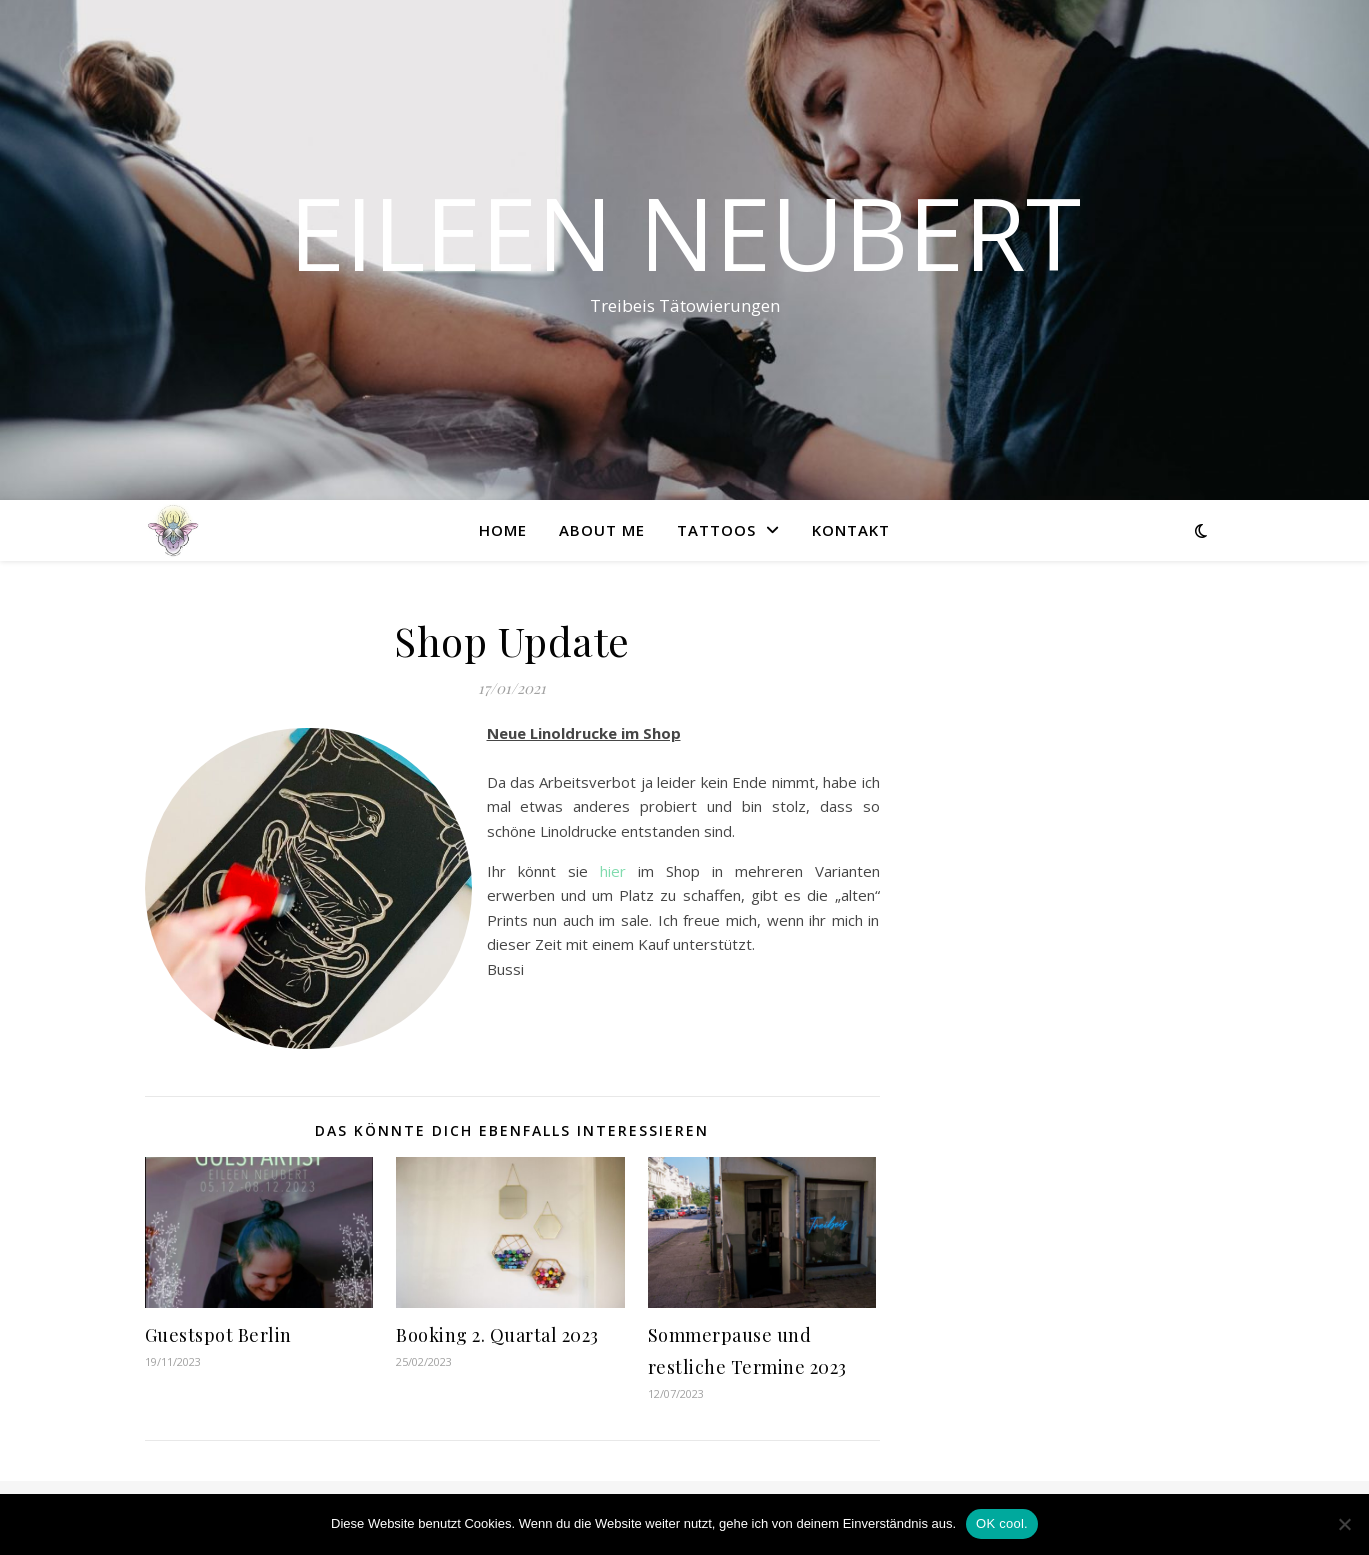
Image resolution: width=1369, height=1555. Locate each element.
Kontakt (851, 530)
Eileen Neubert (685, 232)
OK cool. (1002, 1523)
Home (503, 530)
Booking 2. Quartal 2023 (497, 1335)
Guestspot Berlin (218, 1335)
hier (613, 871)
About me (602, 530)
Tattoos (716, 530)
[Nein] (1344, 1524)
